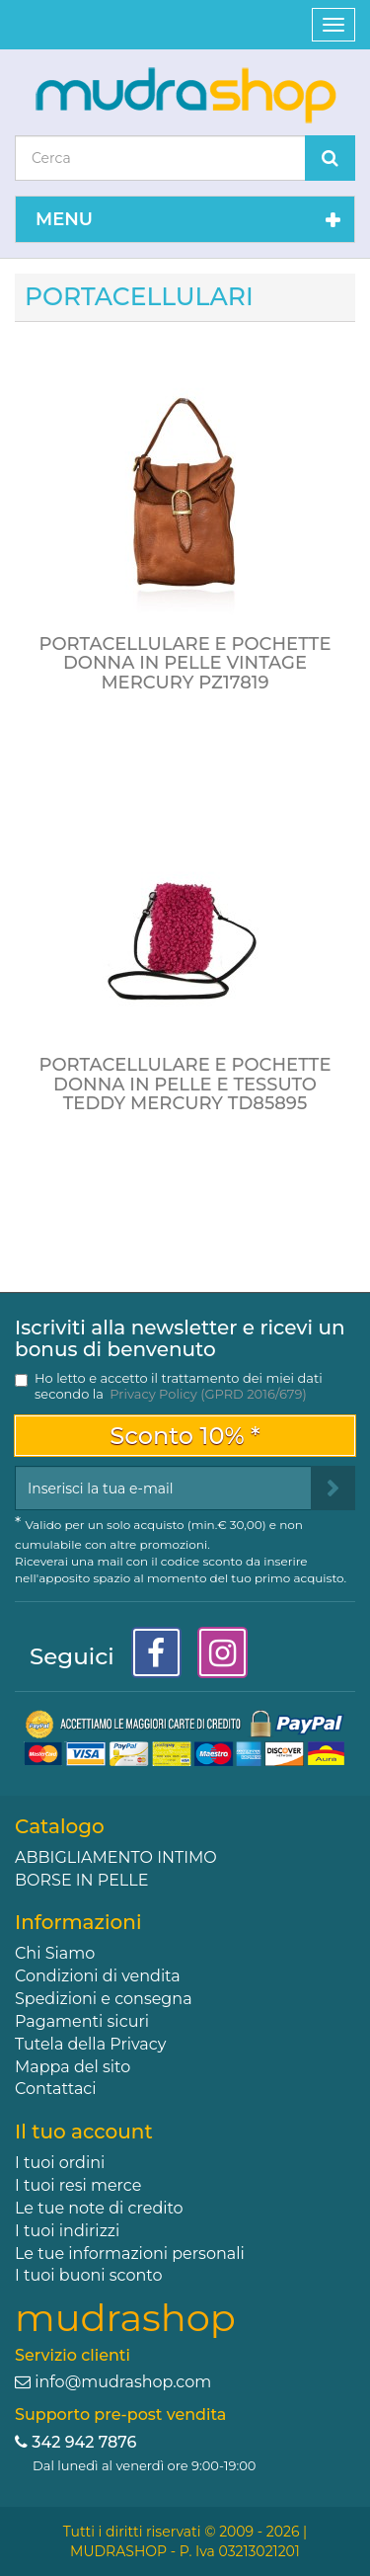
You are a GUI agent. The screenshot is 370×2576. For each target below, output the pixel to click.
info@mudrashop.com (123, 2382)
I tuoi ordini (60, 2162)
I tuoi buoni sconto (89, 2275)
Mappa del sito (72, 2066)
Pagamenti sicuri (82, 2021)
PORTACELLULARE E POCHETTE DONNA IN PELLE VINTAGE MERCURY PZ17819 (184, 663)
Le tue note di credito (99, 2208)
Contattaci (56, 2088)
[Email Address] (163, 1488)
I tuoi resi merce (78, 2185)
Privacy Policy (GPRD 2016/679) (208, 1394)
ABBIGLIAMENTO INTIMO (116, 1857)
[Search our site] (160, 158)
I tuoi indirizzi (67, 2230)
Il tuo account (84, 2131)
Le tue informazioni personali (130, 2253)
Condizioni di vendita (98, 1976)
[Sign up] (333, 1488)
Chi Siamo (55, 1953)
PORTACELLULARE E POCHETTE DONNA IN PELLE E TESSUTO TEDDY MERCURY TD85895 (184, 1084)
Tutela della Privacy (90, 2044)
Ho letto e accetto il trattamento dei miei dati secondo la (179, 1386)
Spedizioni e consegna (103, 1998)
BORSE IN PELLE (81, 1880)
